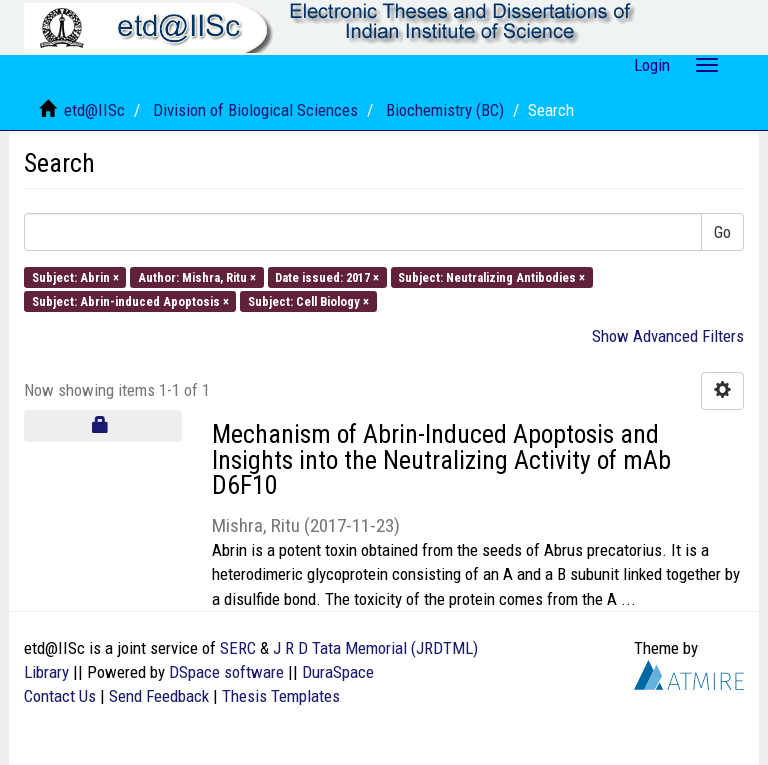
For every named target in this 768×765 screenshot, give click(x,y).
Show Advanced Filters (668, 336)
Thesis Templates (281, 696)
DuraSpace (338, 672)
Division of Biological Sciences (255, 110)
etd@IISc (94, 110)
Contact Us (60, 696)
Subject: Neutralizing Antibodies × (491, 276)
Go (722, 232)
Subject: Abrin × (75, 276)
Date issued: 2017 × (327, 276)
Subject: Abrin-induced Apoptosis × (130, 300)
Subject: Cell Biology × (308, 300)
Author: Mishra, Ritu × (197, 276)
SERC (238, 648)
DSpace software (226, 672)
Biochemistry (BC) (445, 110)
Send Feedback (159, 696)
